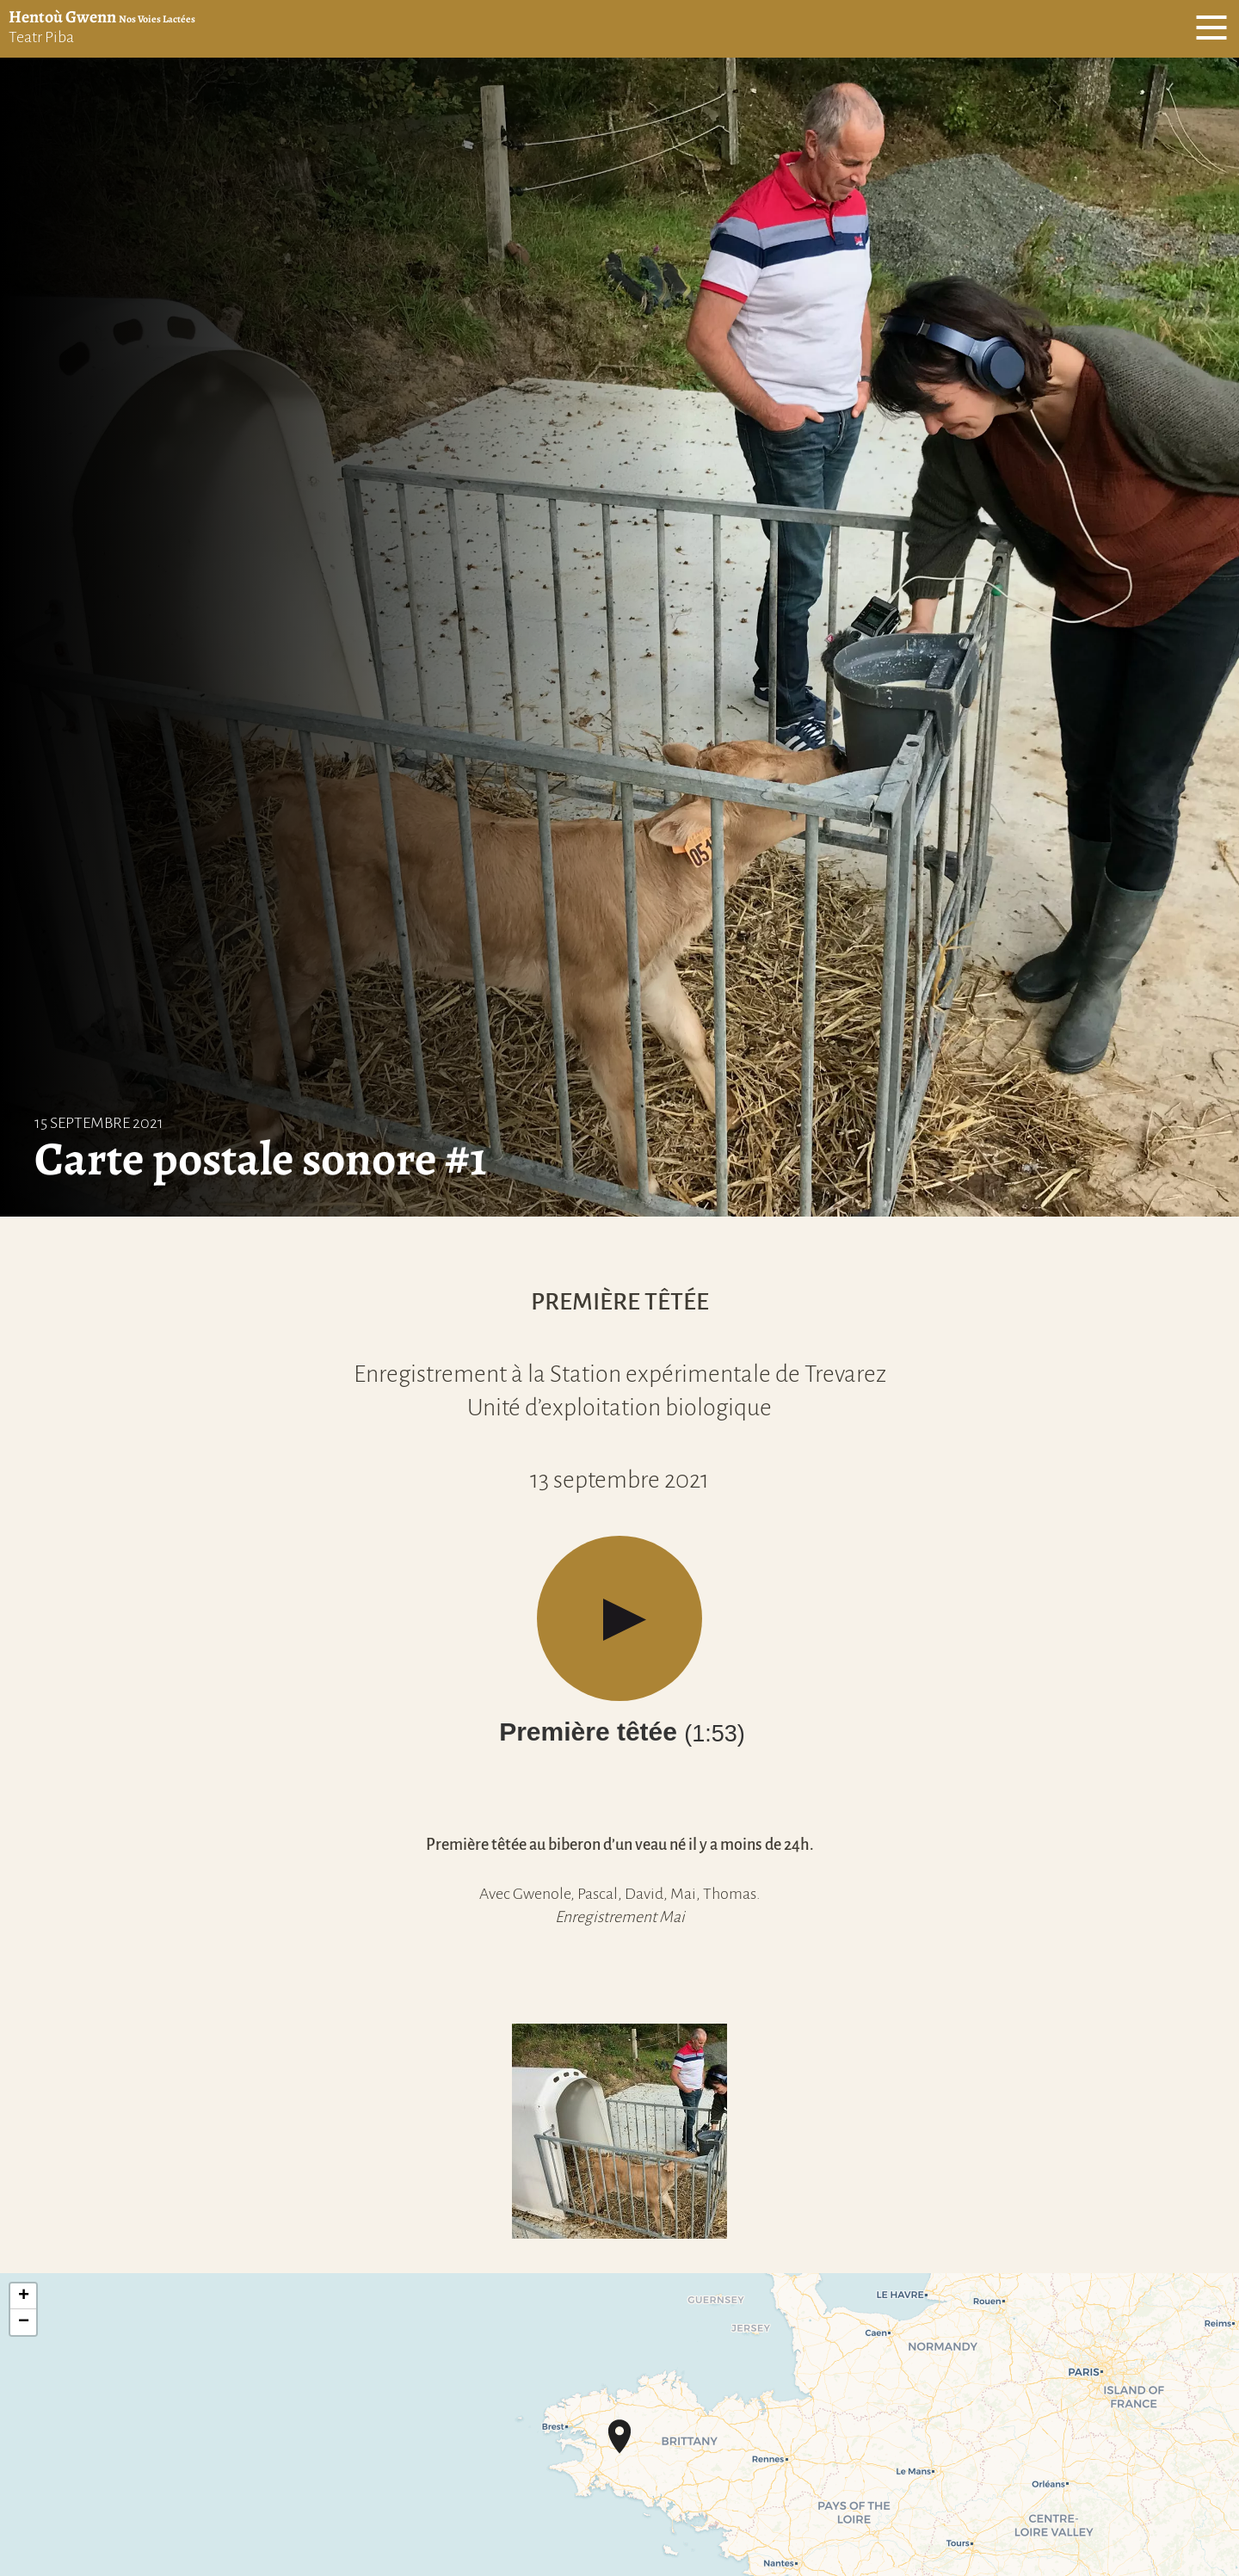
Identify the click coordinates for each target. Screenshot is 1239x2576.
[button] (619, 2436)
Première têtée (622, 1732)
